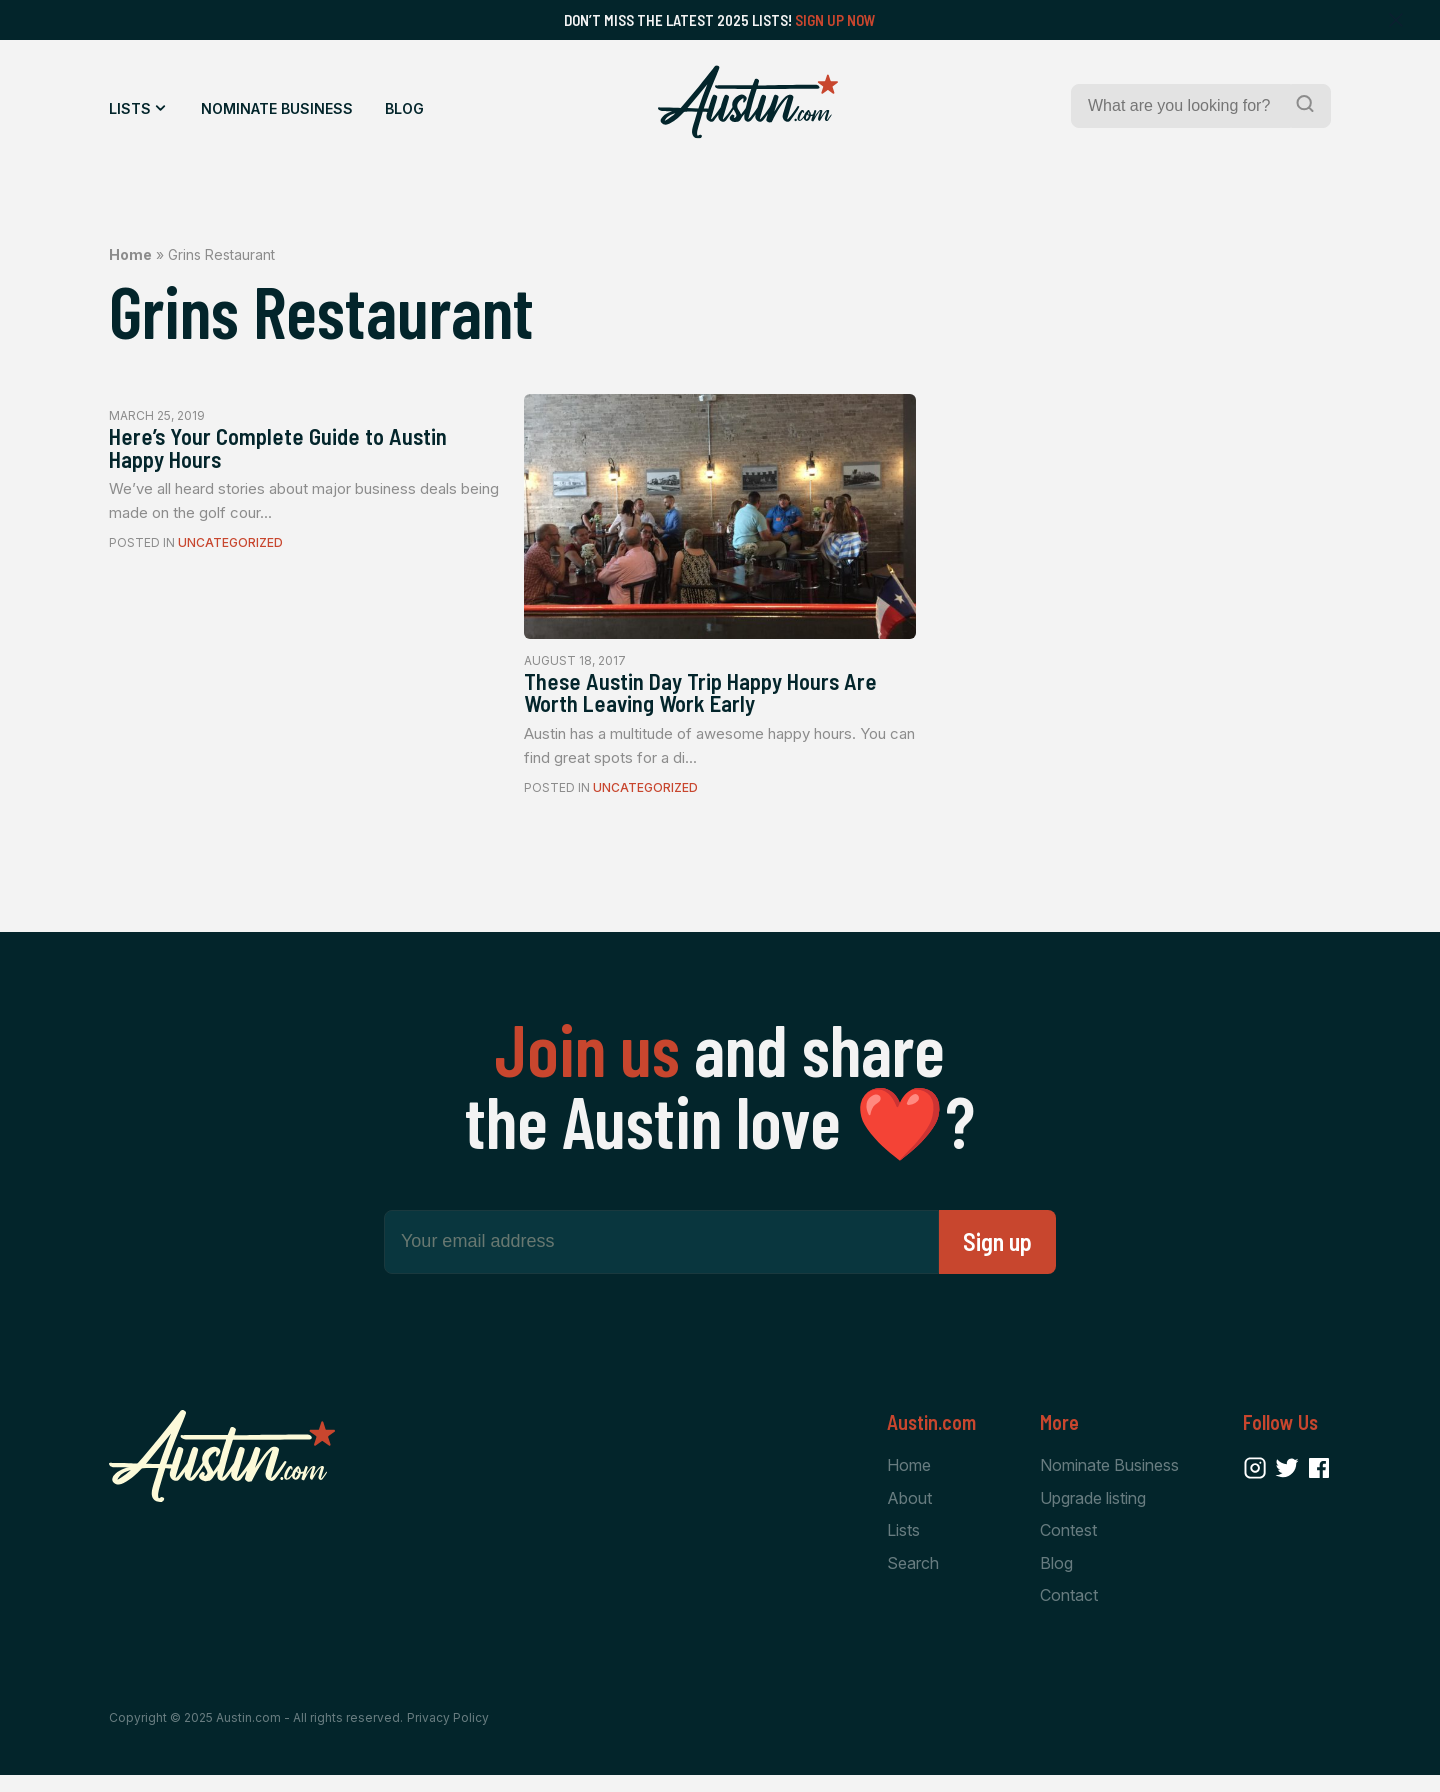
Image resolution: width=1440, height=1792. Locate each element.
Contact (1069, 1611)
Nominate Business (277, 108)
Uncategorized (230, 553)
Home (130, 254)
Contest (1068, 1544)
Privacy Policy (448, 1733)
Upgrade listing (1093, 1510)
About (909, 1510)
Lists (130, 108)
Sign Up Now (835, 20)
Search (913, 1577)
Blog (404, 108)
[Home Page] (748, 102)
